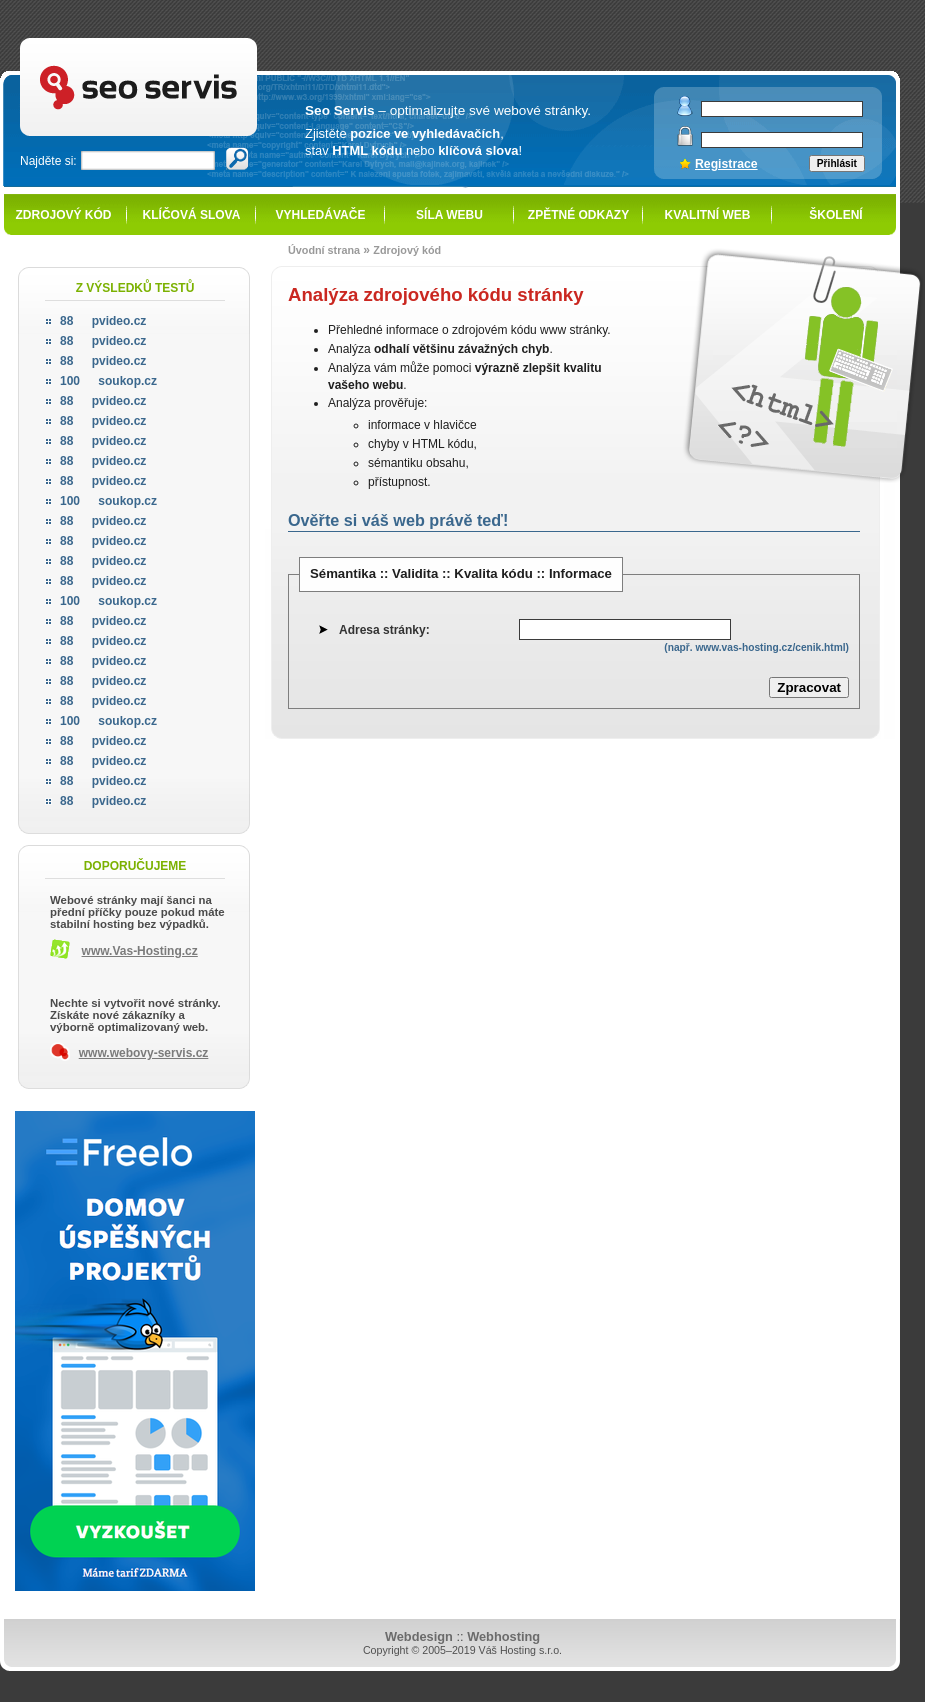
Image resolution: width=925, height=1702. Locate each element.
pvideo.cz (103, 321)
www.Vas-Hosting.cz (140, 951)
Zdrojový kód (63, 215)
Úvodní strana (324, 250)
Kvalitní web (708, 215)
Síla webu (449, 215)
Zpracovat (809, 687)
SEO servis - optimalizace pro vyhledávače (180, 40)
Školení (835, 215)
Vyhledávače (321, 215)
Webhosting (503, 1636)
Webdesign (419, 1636)
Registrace (726, 164)
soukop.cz (108, 381)
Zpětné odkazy (578, 215)
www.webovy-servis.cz (144, 1053)
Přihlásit (837, 163)
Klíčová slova (192, 215)
